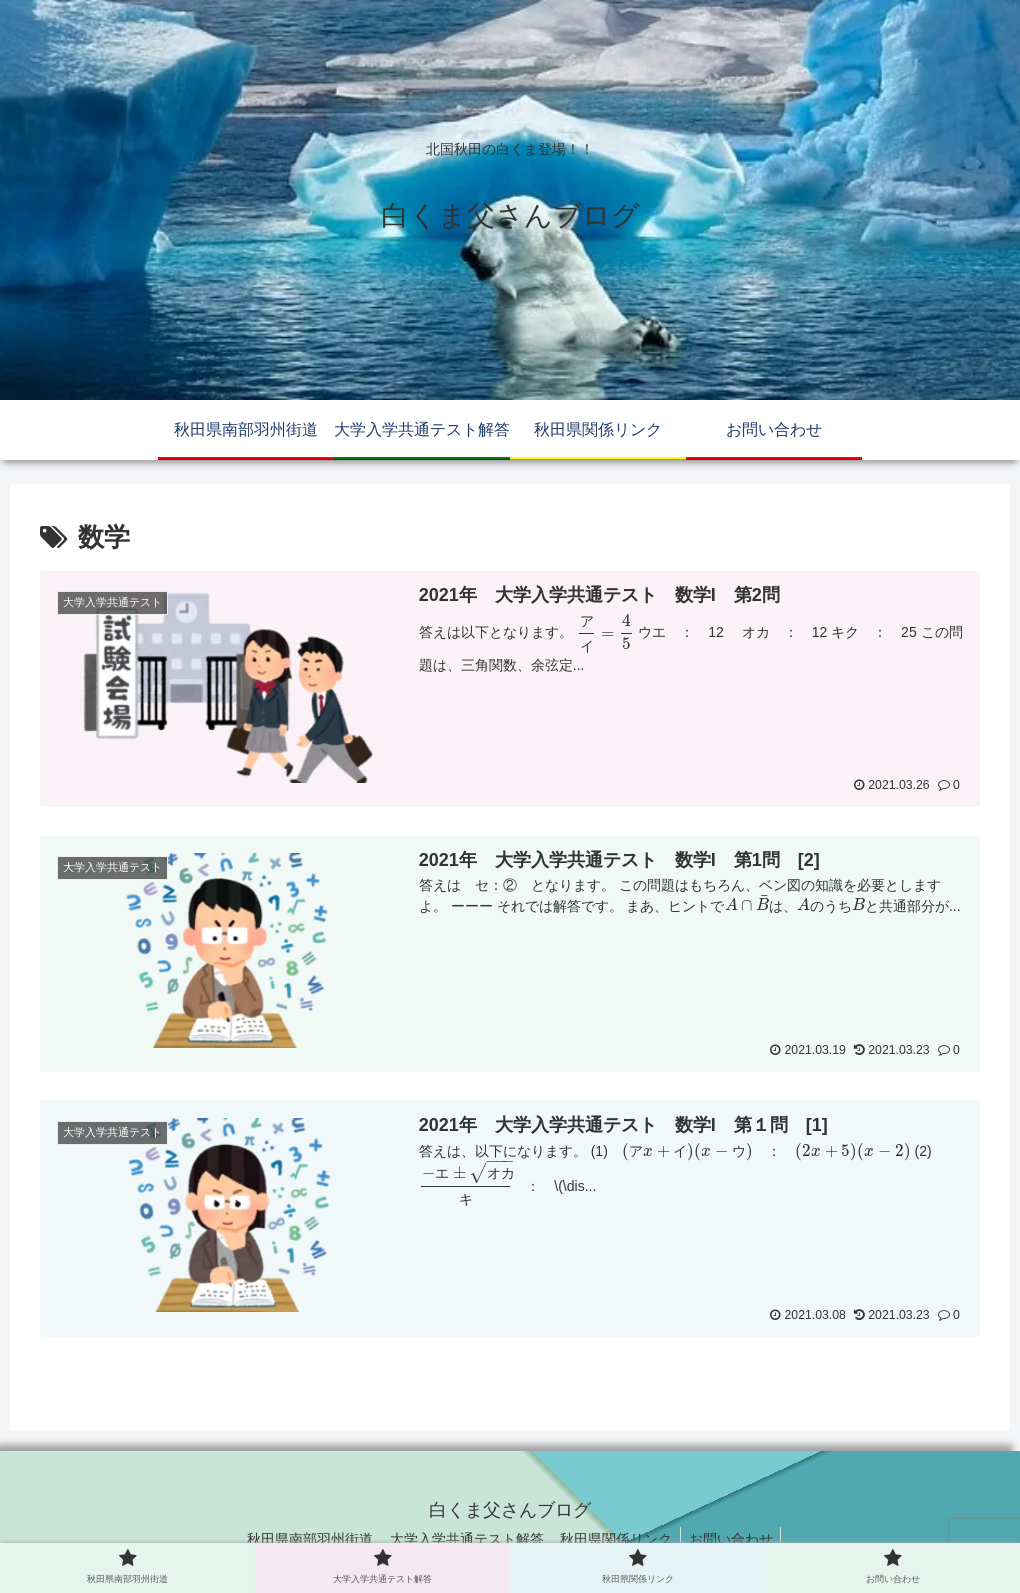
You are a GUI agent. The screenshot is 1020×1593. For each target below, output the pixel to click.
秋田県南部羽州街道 (304, 1538)
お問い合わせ (738, 1538)
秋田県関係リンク (619, 1538)
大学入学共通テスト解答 (465, 1538)
